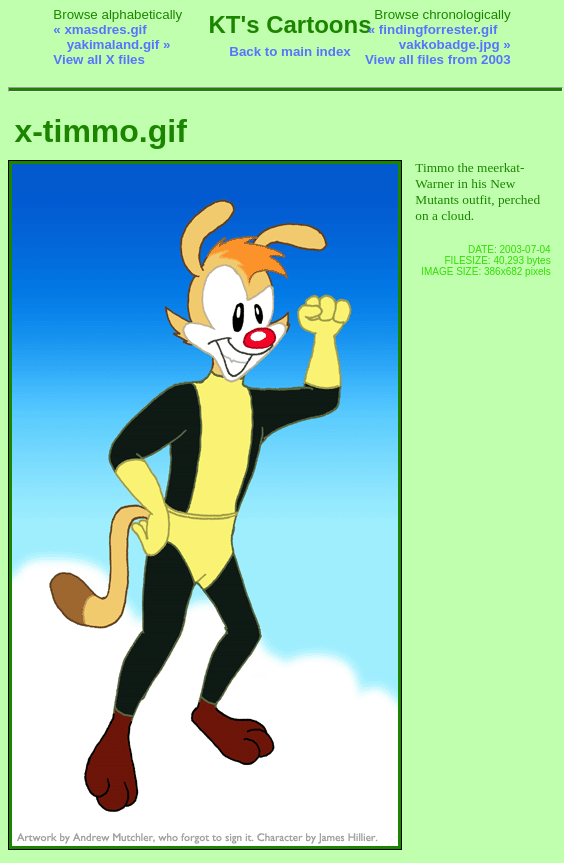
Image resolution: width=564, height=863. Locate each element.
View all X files (99, 59)
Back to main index (289, 51)
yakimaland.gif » (119, 44)
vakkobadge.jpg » (455, 44)
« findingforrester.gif (433, 29)
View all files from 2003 (438, 59)
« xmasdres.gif (99, 29)
